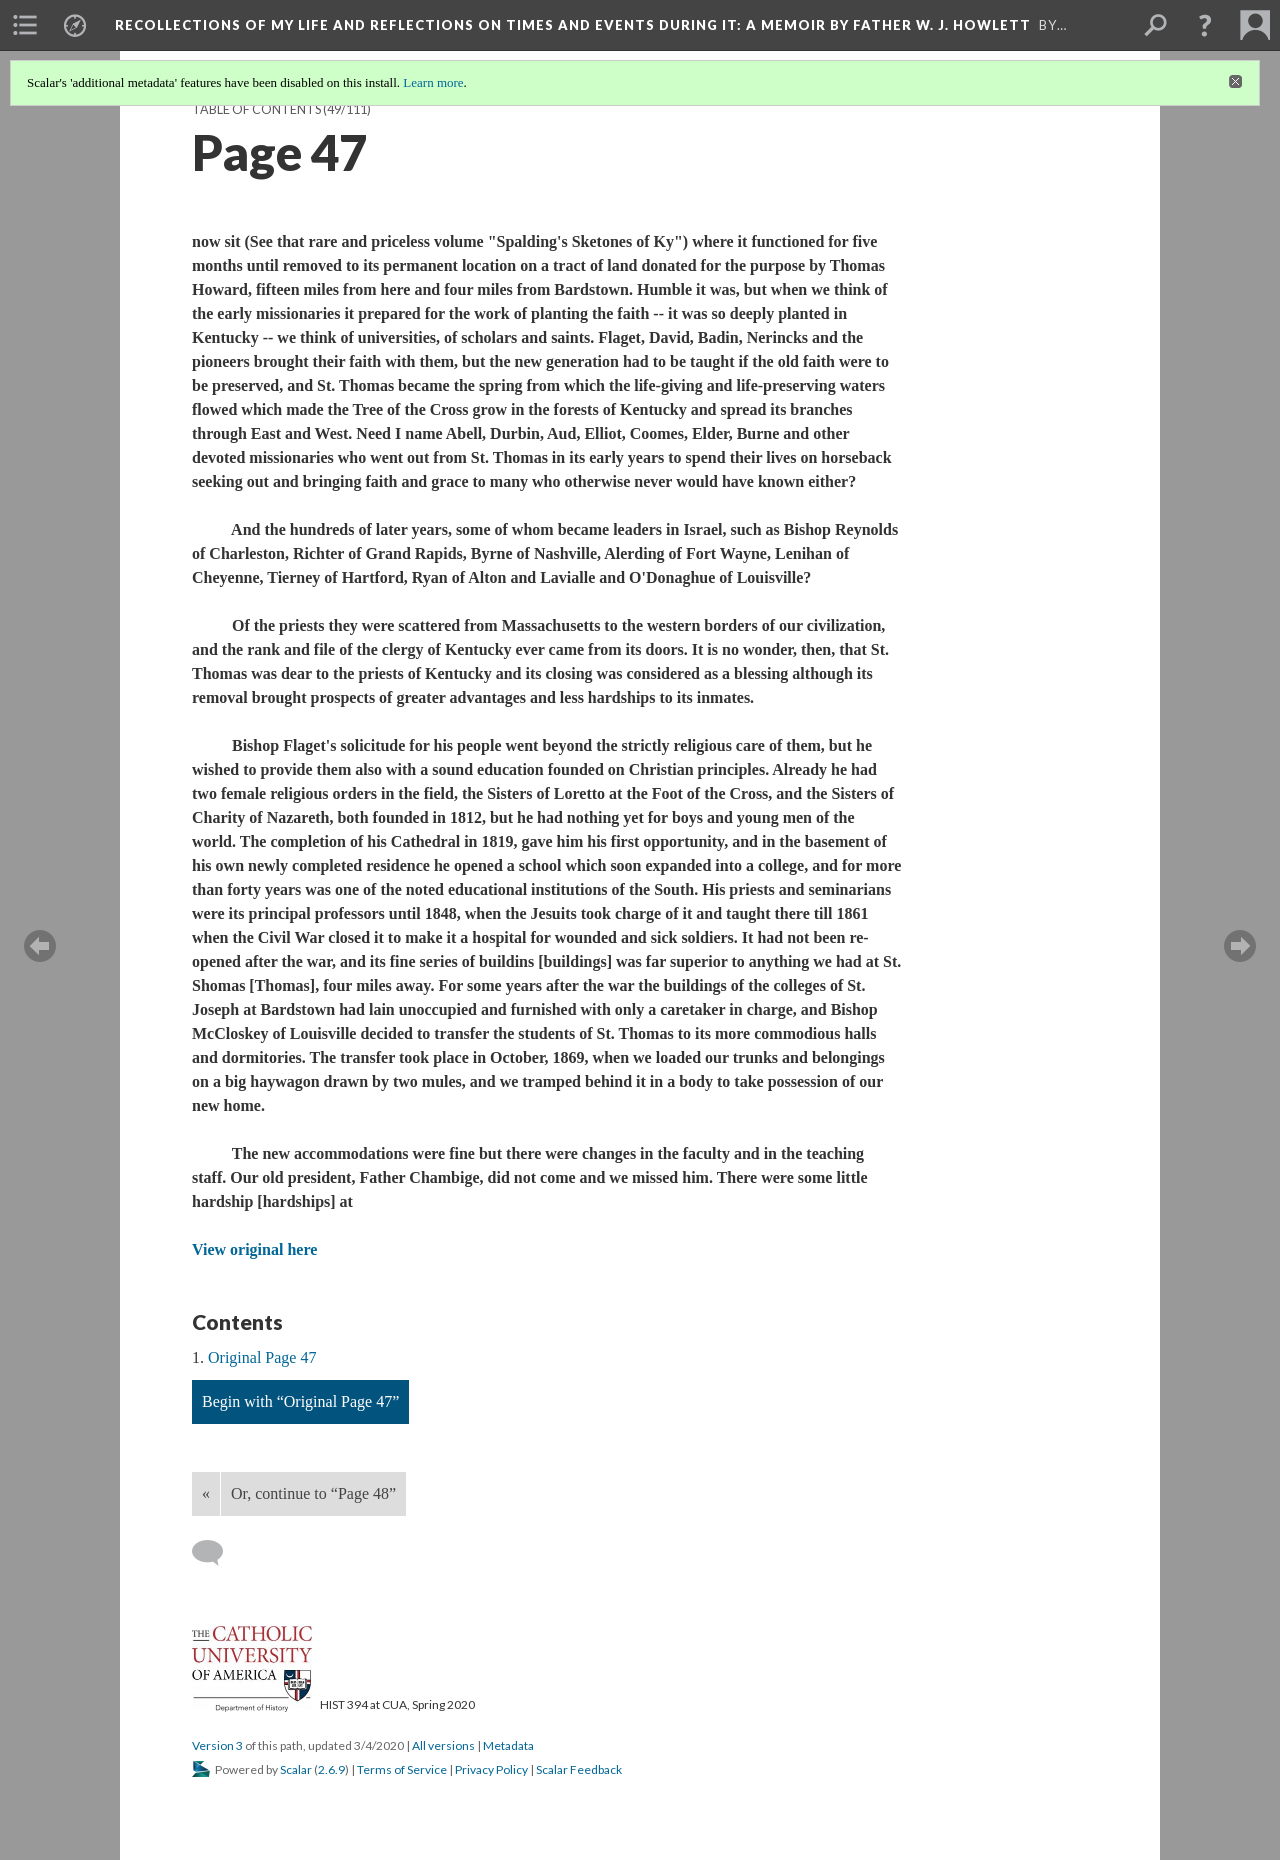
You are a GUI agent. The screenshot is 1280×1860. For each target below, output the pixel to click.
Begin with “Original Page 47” (300, 1401)
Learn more (433, 82)
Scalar (296, 1769)
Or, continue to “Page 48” (313, 1493)
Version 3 (217, 1745)
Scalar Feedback (579, 1769)
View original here (254, 1249)
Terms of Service (402, 1769)
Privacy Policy (491, 1769)
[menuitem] (25, 25)
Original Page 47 (262, 1357)
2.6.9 (331, 1769)
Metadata (508, 1745)
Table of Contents (256, 109)
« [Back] (206, 1493)
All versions (443, 1745)
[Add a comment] (216, 1553)
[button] (1205, 25)
